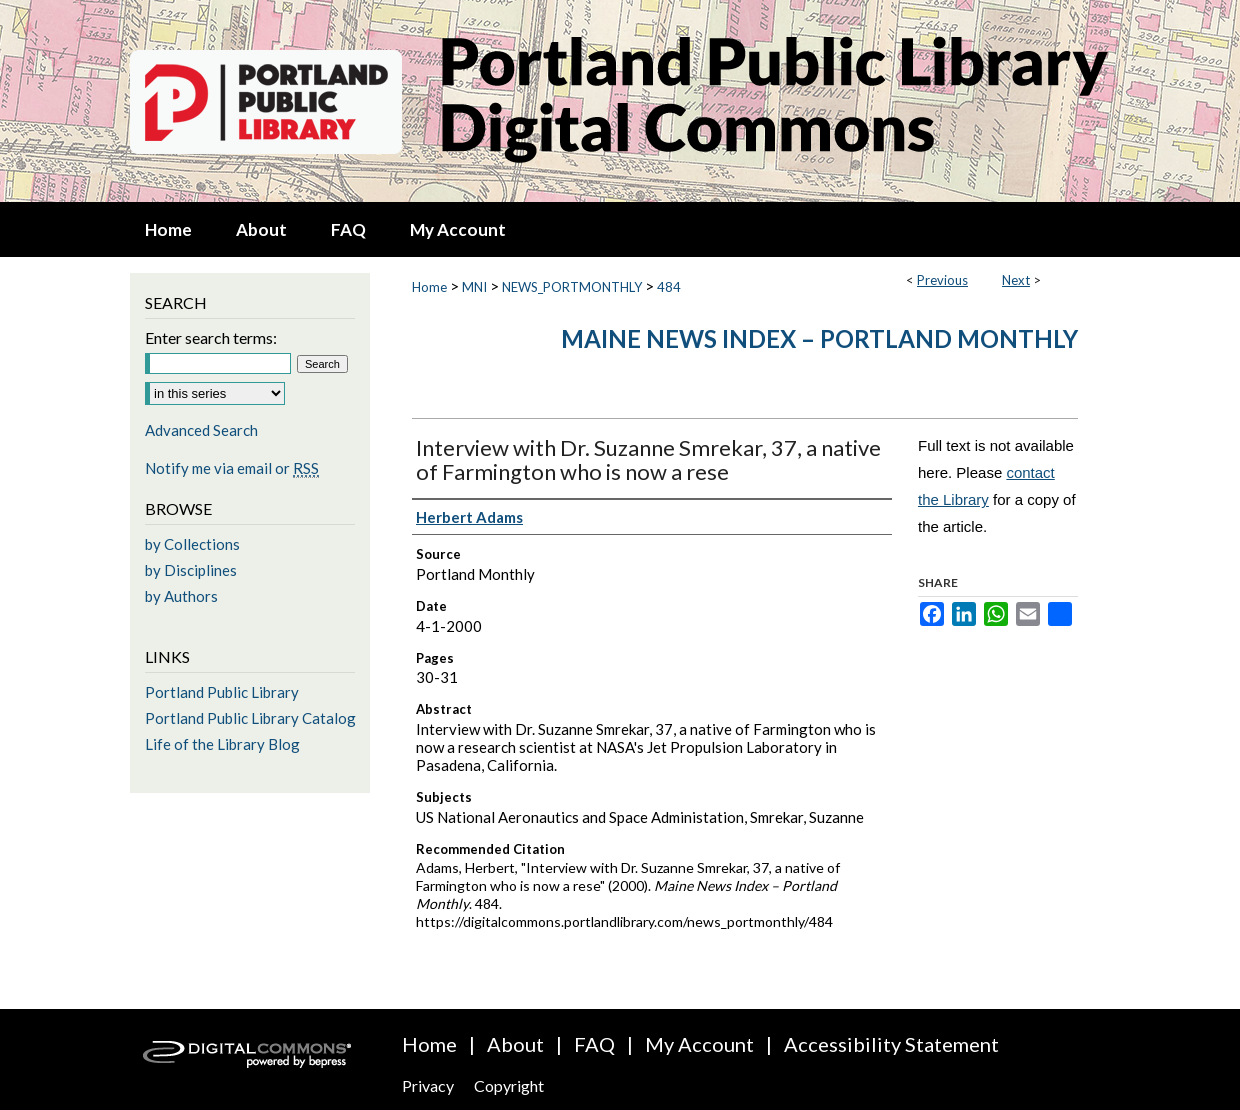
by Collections (192, 544)
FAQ (594, 1044)
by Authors (181, 596)
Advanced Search (201, 430)
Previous (942, 280)
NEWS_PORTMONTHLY (572, 287)
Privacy (428, 1085)
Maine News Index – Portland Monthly (819, 338)
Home (429, 287)
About (515, 1044)
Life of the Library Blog (222, 744)
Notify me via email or (232, 468)
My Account (699, 1044)
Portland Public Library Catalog (250, 718)
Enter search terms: (211, 337)
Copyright (509, 1085)
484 (669, 287)
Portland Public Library (222, 692)
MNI (474, 287)
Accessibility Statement (891, 1044)
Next (1016, 280)
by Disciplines (191, 570)
